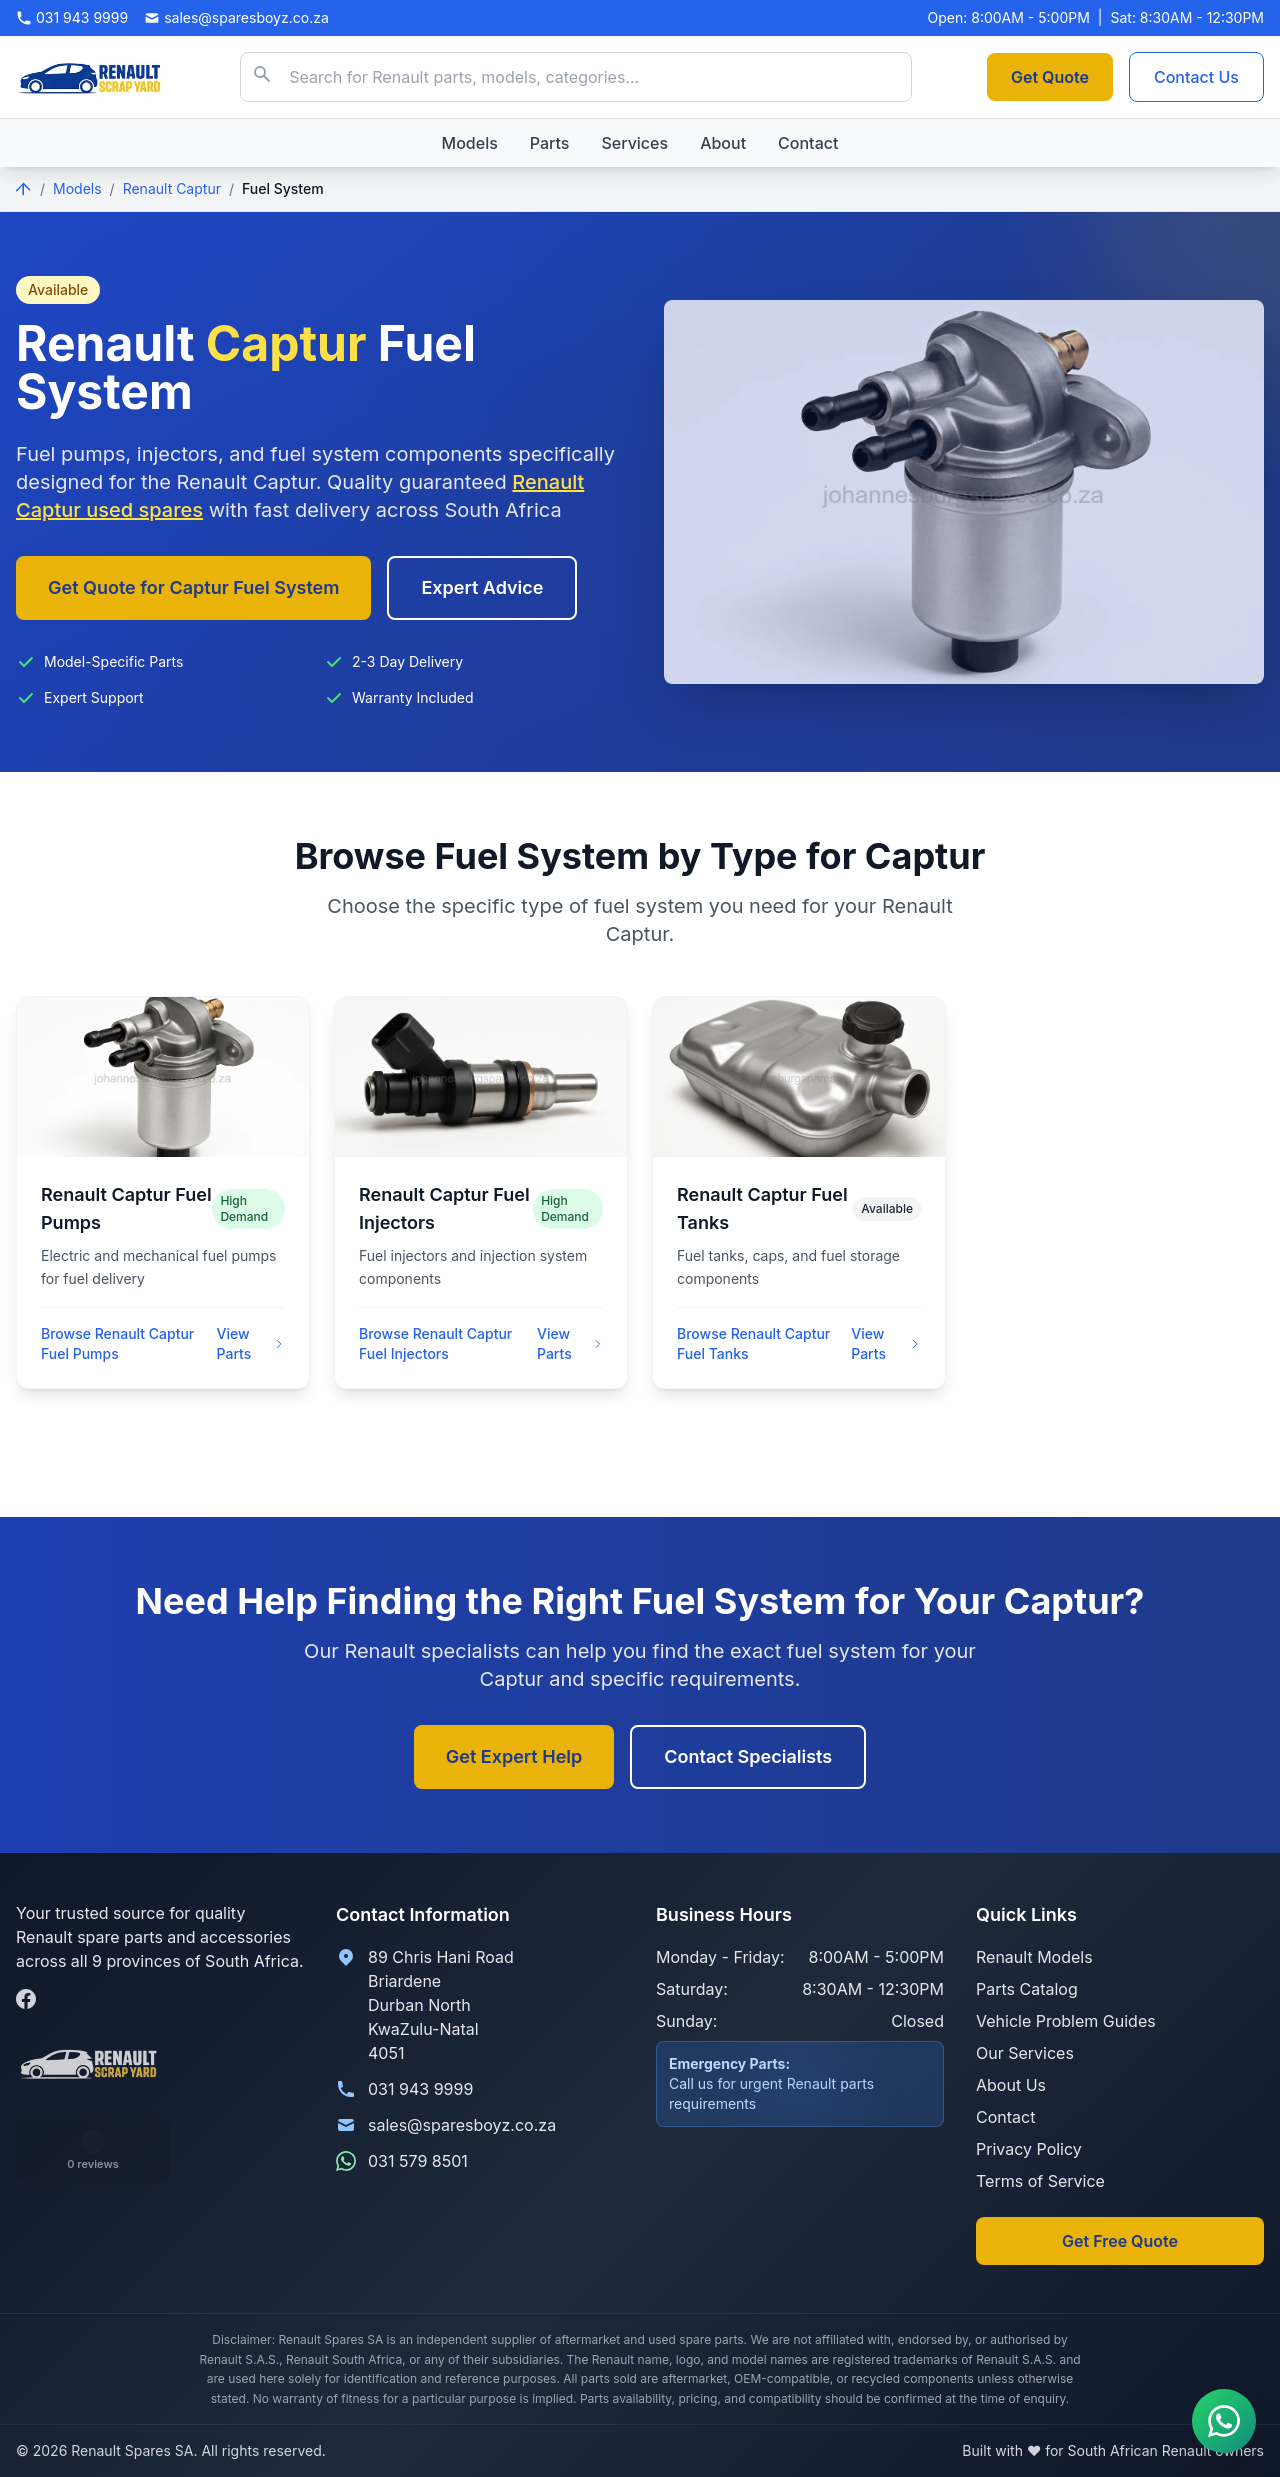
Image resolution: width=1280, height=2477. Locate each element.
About (723, 143)
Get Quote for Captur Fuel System (193, 587)
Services (634, 143)
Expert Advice (482, 587)
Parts (550, 143)
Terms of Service (1040, 2181)
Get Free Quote (1120, 2241)
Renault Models (1034, 1957)
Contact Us (1196, 77)
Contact (808, 143)
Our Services (1025, 2053)
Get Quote (1050, 77)
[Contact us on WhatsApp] (1224, 2421)
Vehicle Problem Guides (1066, 2021)
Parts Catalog (1027, 1989)
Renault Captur (172, 188)
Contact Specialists (748, 1756)
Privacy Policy (1029, 2149)
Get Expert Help (514, 1756)
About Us (1011, 2085)
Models (470, 143)
